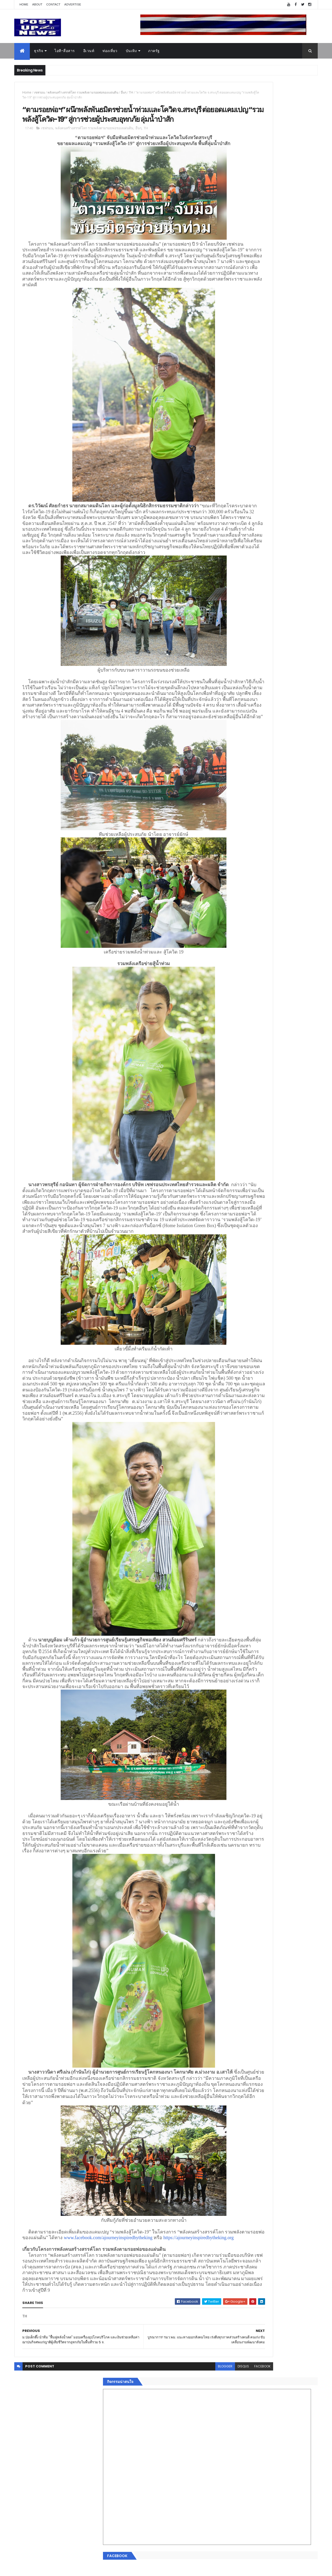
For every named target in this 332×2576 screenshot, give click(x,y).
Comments (294, 852)
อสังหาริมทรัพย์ (235, 777)
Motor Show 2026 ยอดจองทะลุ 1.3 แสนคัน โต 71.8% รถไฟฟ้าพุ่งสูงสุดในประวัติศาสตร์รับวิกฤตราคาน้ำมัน (281, 556)
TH (131, 92)
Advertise (72, 4)
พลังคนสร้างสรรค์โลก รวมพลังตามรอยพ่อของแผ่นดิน (82, 92)
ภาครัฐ (154, 50)
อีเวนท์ (88, 50)
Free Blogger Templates (75, 2569)
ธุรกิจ (38, 50)
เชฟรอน (39, 92)
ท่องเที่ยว (109, 50)
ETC (230, 878)
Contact (53, 4)
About (37, 4)
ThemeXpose (43, 2569)
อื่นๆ (123, 92)
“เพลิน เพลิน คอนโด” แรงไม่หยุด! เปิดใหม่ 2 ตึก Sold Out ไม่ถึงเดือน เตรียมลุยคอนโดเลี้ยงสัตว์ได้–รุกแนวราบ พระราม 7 (281, 514)
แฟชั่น (229, 820)
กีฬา (227, 808)
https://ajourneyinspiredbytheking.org (157, 2396)
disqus (183, 2541)
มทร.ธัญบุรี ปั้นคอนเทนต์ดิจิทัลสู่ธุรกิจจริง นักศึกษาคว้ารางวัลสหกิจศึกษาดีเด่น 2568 (278, 533)
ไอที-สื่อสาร (64, 50)
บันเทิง (131, 50)
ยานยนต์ (230, 783)
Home (23, 4)
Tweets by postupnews (244, 487)
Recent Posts (247, 852)
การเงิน (230, 802)
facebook (203, 2541)
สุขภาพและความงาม (240, 814)
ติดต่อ (228, 839)
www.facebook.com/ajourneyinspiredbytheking (66, 2396)
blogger (165, 2541)
